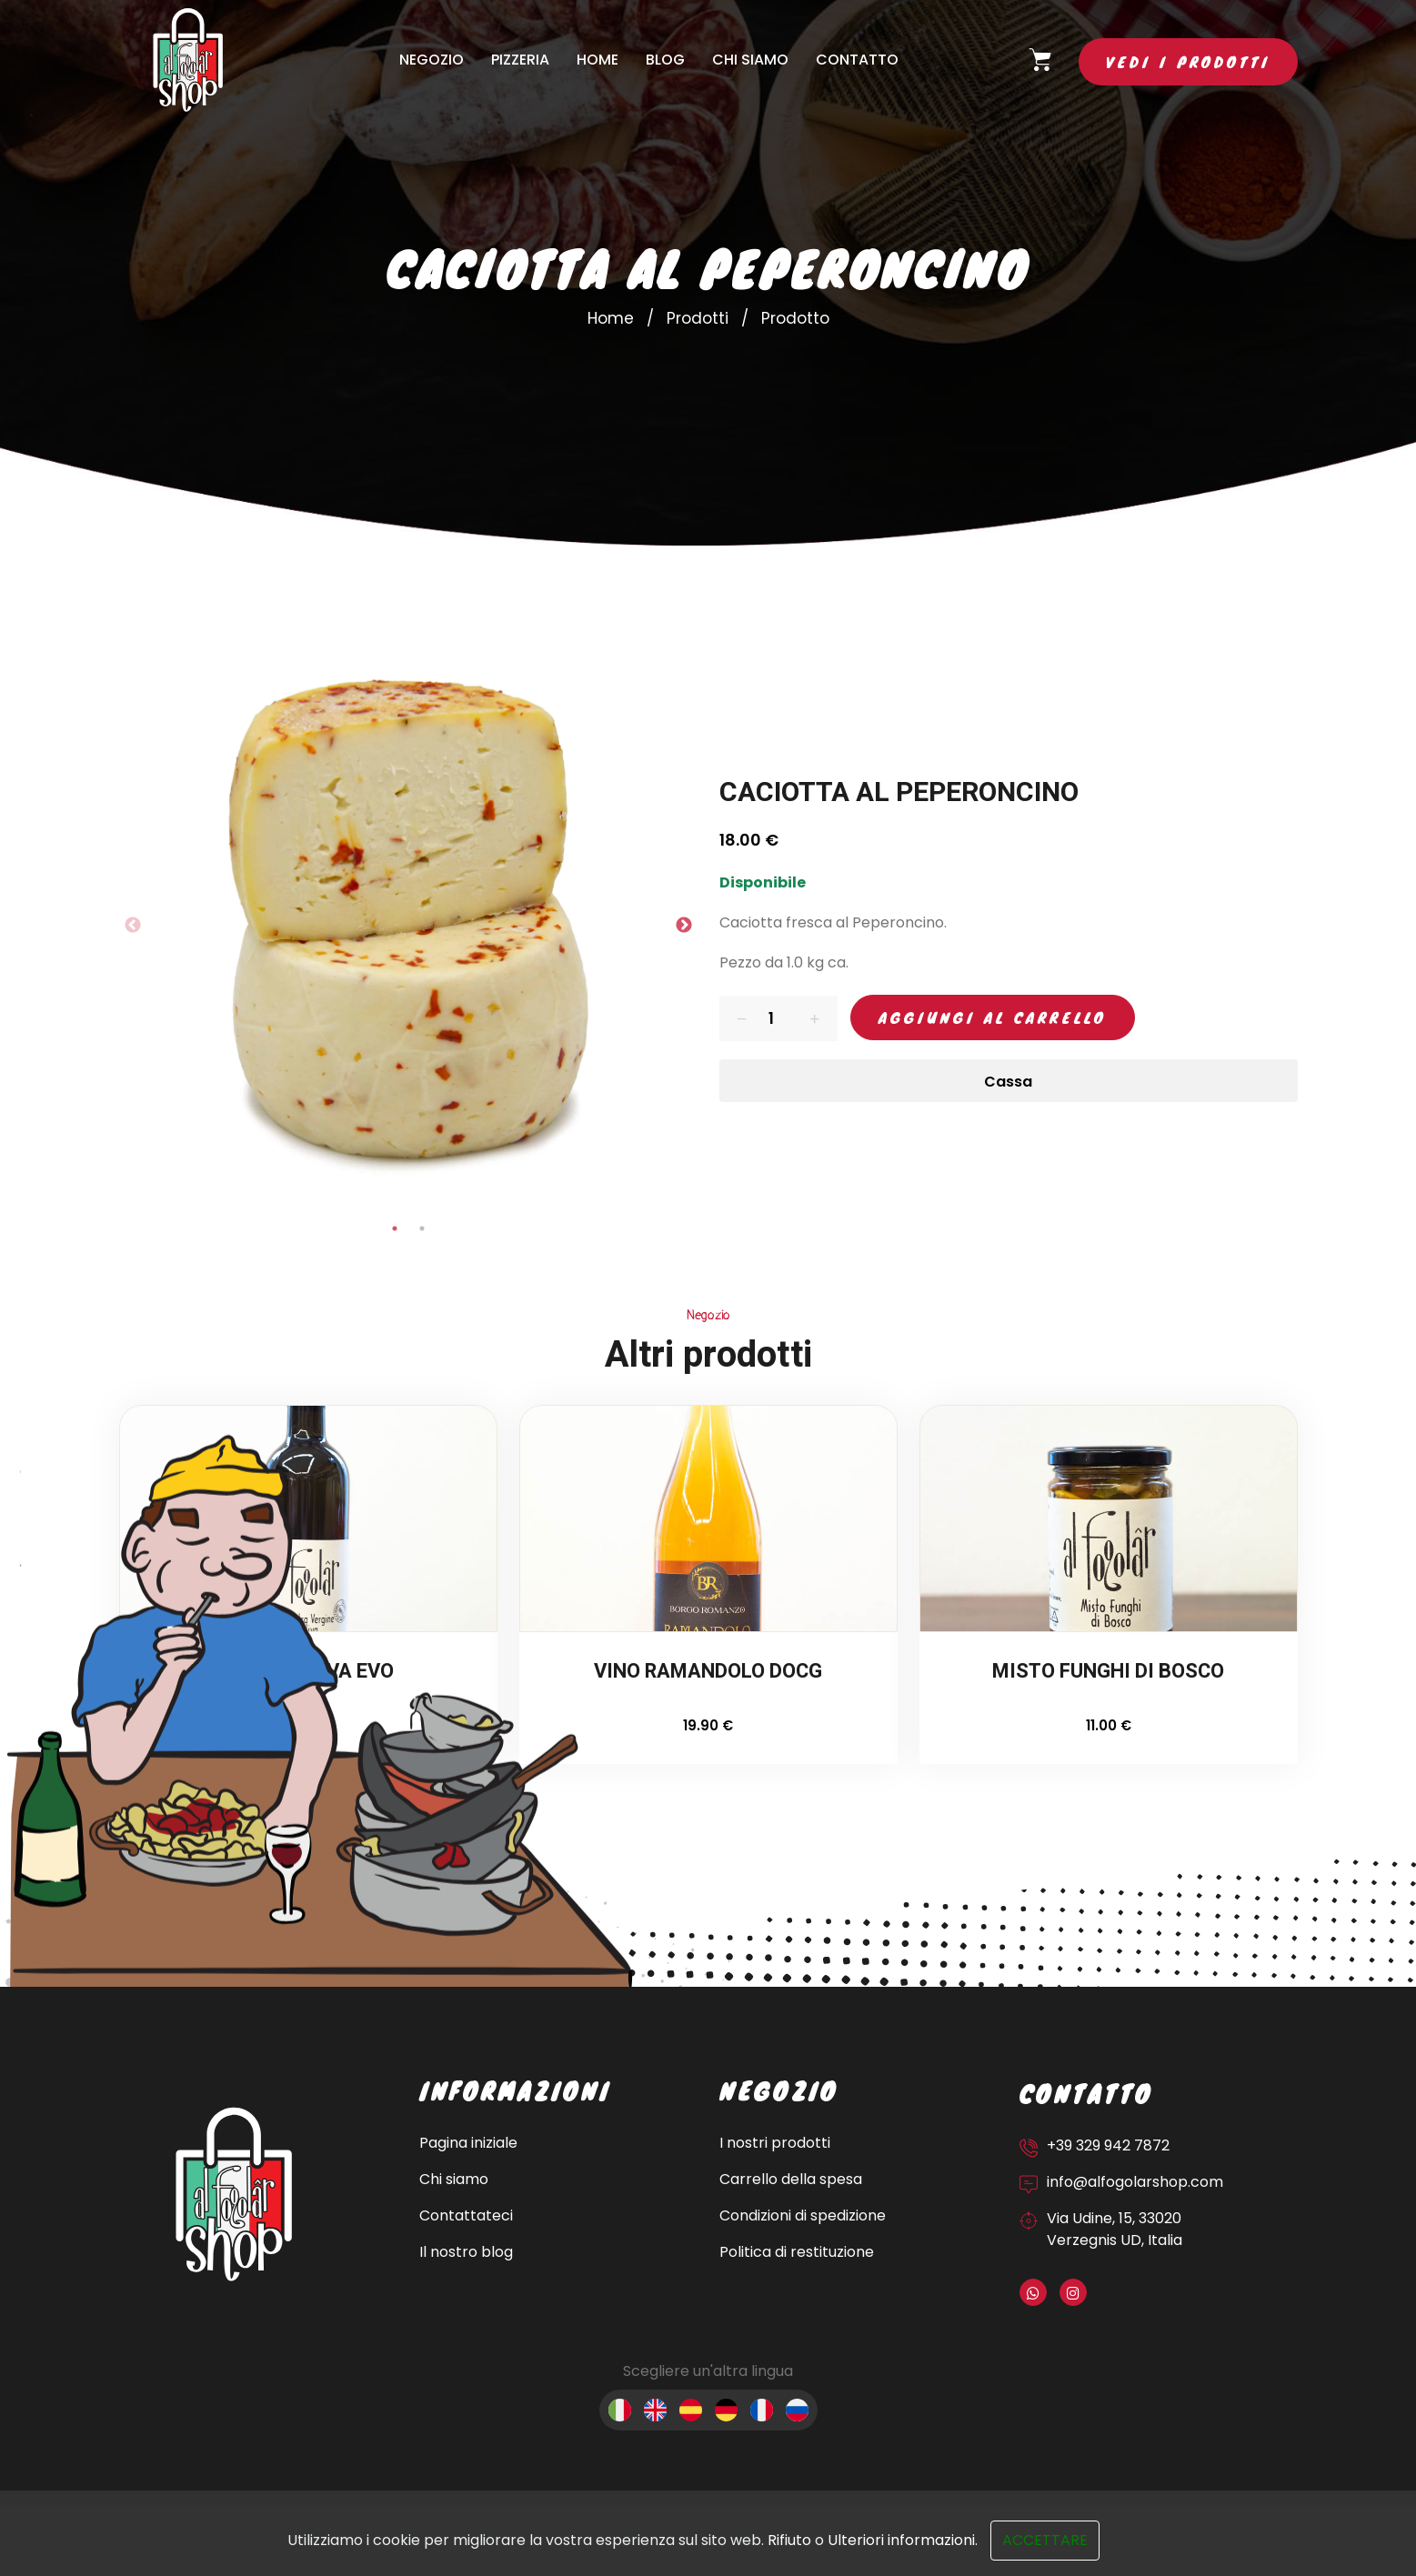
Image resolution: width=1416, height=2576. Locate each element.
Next (684, 926)
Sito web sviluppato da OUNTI (168, 2550)
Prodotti (697, 318)
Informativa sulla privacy (1063, 2532)
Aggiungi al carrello (993, 1017)
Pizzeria (520, 59)
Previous (133, 926)
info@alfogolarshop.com (1135, 2181)
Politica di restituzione (796, 2251)
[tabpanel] (408, 925)
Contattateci (466, 2215)
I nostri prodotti (774, 2142)
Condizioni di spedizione (802, 2215)
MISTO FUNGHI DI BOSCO (1108, 1672)
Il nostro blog (466, 2251)
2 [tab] (422, 1228)
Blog (665, 59)
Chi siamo (750, 59)
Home (597, 59)
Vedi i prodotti (1188, 61)
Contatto (857, 59)
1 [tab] (395, 1228)
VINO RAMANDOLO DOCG (708, 1672)
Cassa (1008, 1081)
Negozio (431, 59)
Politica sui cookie (1235, 2532)
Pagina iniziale (468, 2142)
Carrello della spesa (790, 2179)
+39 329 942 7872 (1108, 2145)
